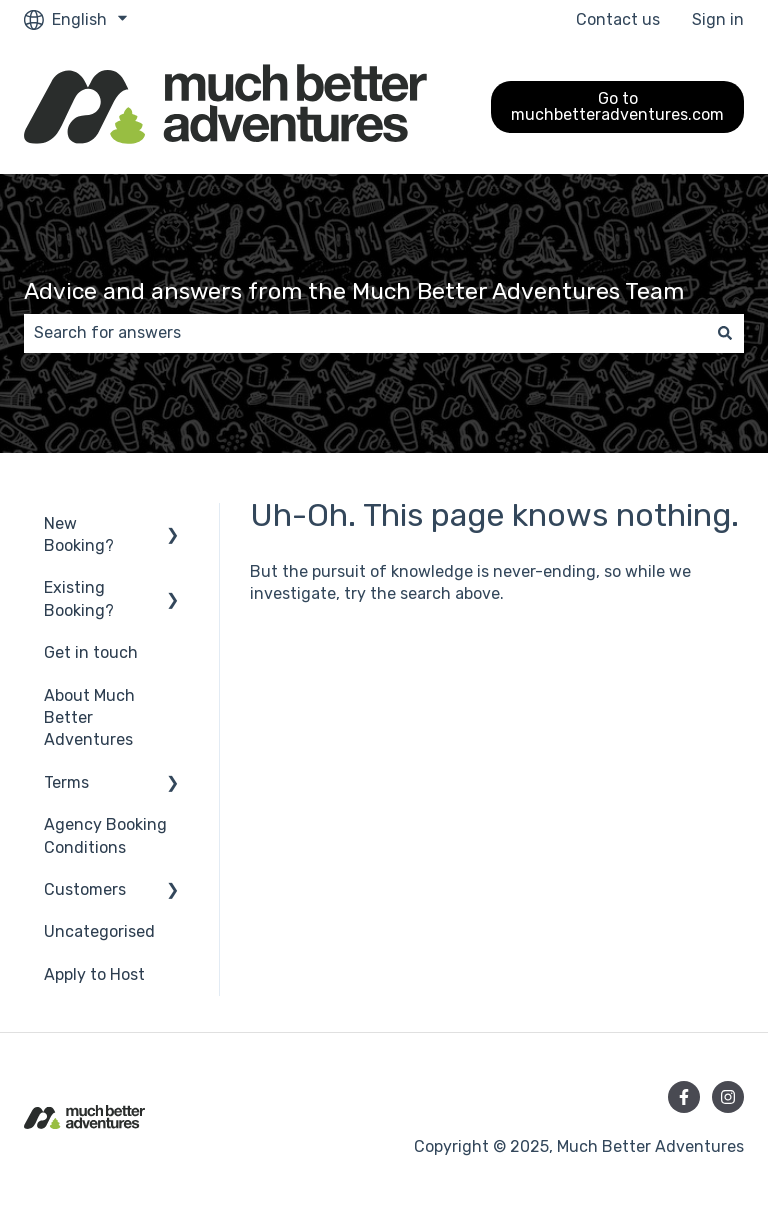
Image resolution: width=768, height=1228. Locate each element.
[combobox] (365, 333)
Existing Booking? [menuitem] (79, 598)
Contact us (618, 19)
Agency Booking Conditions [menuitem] (105, 835)
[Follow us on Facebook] (684, 1097)
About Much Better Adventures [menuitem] (89, 718)
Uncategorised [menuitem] (99, 931)
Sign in (718, 19)
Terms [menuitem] (66, 782)
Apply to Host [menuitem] (94, 974)
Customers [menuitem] (85, 889)
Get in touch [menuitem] (91, 652)
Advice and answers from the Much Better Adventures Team (354, 291)
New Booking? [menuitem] (79, 534)
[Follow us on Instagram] (728, 1097)
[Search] (725, 333)
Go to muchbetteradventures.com (617, 106)
